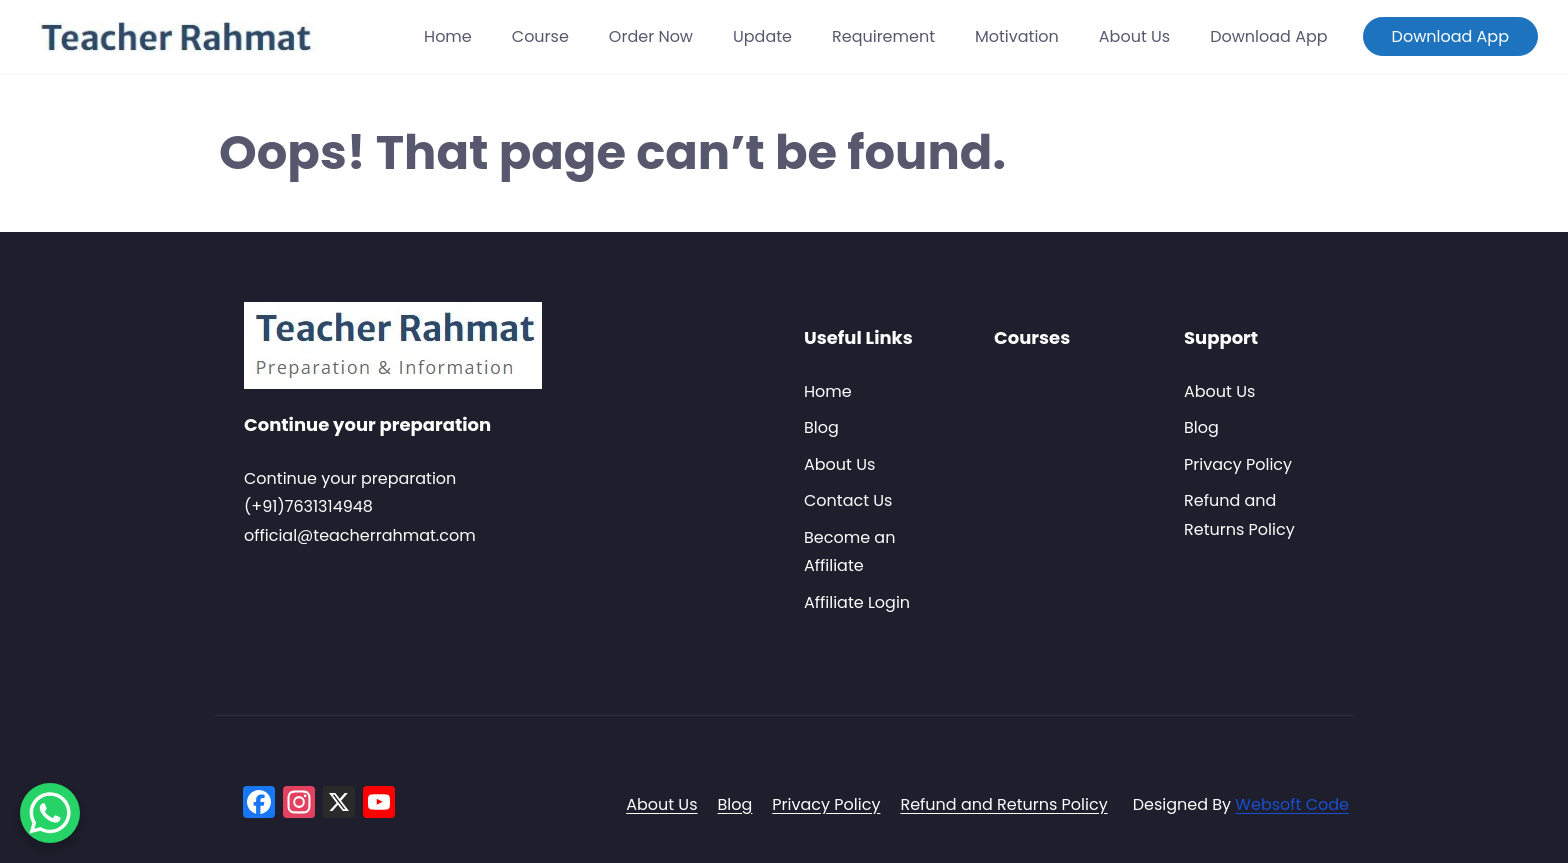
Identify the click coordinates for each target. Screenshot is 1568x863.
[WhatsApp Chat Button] (50, 813)
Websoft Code (1292, 804)
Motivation (1017, 36)
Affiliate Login (857, 602)
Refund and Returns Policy (1003, 804)
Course (540, 36)
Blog (821, 427)
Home (448, 36)
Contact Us (848, 500)
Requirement (883, 36)
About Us (1134, 36)
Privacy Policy (1238, 464)
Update (762, 36)
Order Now (651, 36)
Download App (1268, 36)
